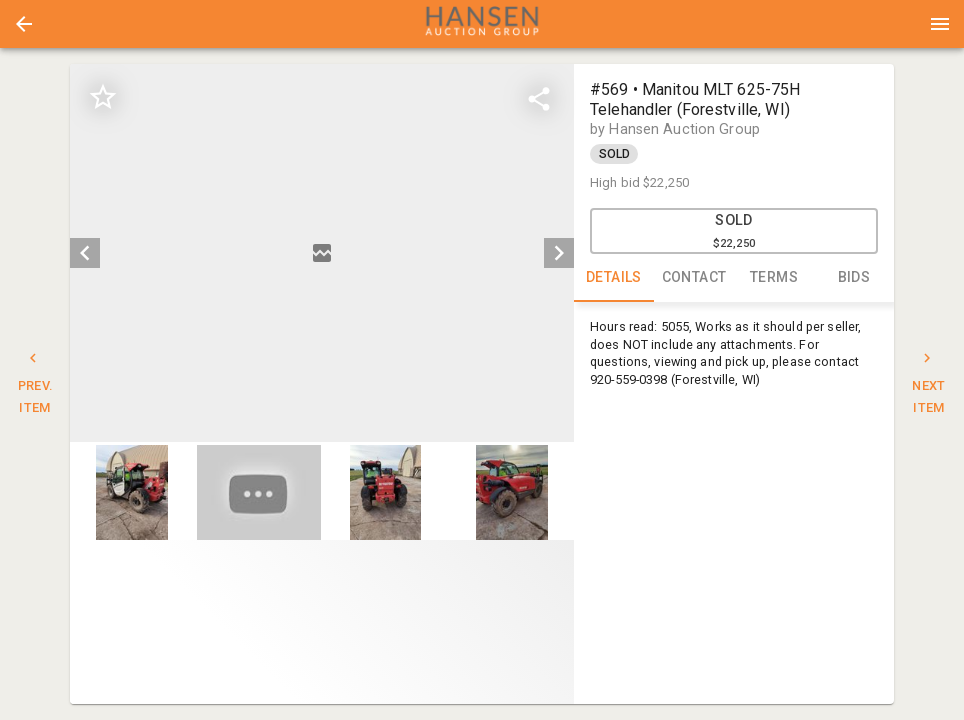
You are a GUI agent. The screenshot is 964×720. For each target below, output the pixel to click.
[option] (322, 253)
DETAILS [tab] (614, 278)
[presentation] (482, 24)
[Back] (24, 24)
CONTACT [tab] (694, 278)
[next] (559, 253)
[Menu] (940, 24)
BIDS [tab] (854, 278)
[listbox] (322, 253)
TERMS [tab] (774, 278)
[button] (24, 24)
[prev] (85, 253)
